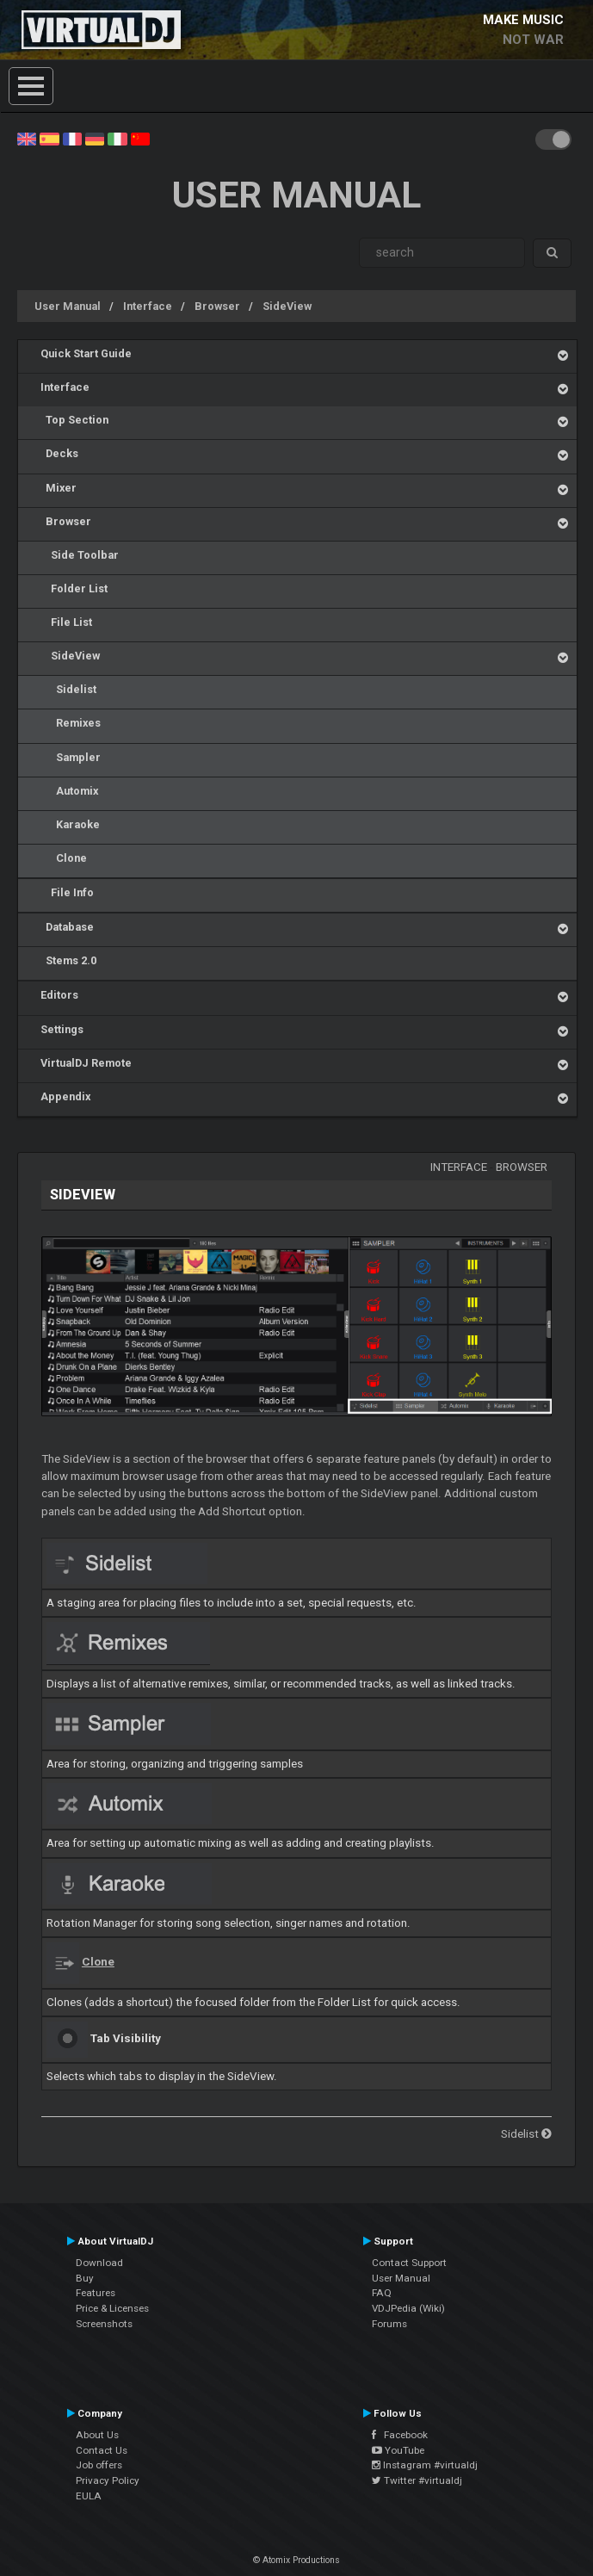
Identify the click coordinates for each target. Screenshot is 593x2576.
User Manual (67, 306)
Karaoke (70, 824)
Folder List (74, 588)
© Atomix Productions (296, 2560)
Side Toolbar (79, 554)
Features (95, 2293)
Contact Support (409, 2263)
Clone (63, 857)
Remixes (70, 722)
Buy (85, 2278)
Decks (59, 453)
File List (66, 622)
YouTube (398, 2450)
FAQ (382, 2293)
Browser (217, 306)
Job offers (99, 2465)
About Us (97, 2435)
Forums (389, 2324)
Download (99, 2263)
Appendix (65, 1096)
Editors (59, 994)
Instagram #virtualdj (425, 2465)
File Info (67, 892)
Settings (61, 1029)
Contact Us (101, 2450)
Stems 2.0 (68, 960)
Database (67, 926)
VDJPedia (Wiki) (408, 2308)
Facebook (400, 2435)
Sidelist (68, 689)
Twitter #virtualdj (417, 2480)
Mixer (58, 487)
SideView (287, 306)
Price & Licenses (112, 2308)
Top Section (74, 419)
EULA (89, 2496)
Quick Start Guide (86, 353)
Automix (69, 790)
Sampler (70, 757)
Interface (147, 306)
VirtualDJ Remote (86, 1062)
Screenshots (104, 2324)
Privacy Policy (107, 2480)
